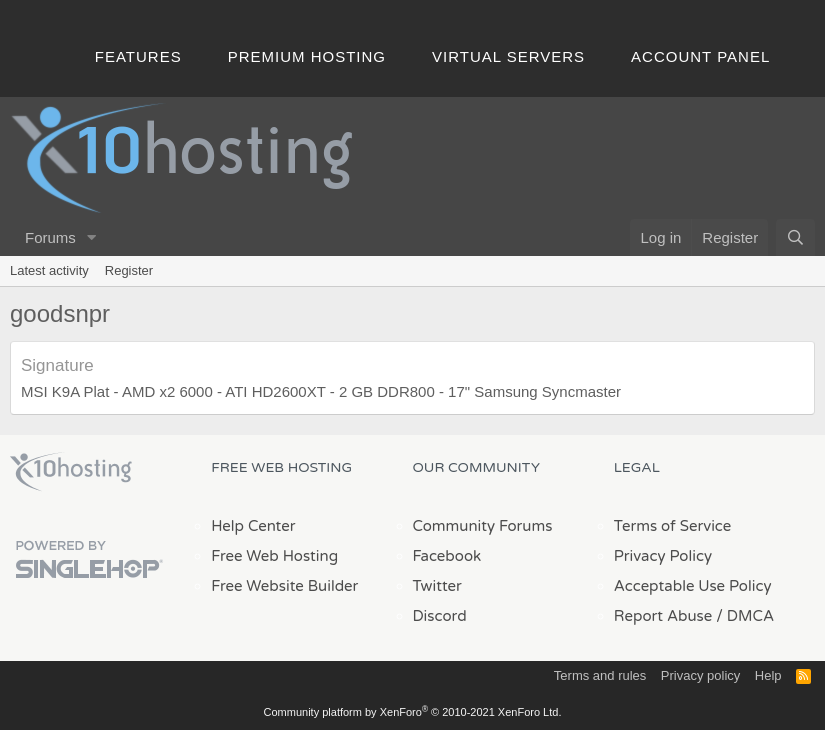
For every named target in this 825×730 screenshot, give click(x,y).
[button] (92, 237)
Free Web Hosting (274, 556)
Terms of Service (673, 526)
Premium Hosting (307, 56)
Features (138, 56)
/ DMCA (745, 616)
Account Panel (700, 56)
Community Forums (483, 526)
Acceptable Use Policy (693, 586)
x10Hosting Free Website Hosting (71, 472)
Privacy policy (700, 675)
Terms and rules (600, 675)
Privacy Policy (663, 556)
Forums (50, 237)
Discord (440, 616)
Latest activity (49, 270)
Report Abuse (663, 616)
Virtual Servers (508, 56)
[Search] (795, 237)
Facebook (447, 556)
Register (129, 270)
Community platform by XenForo (413, 712)
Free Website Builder (284, 586)
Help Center (253, 526)
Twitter (437, 586)
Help (768, 675)
